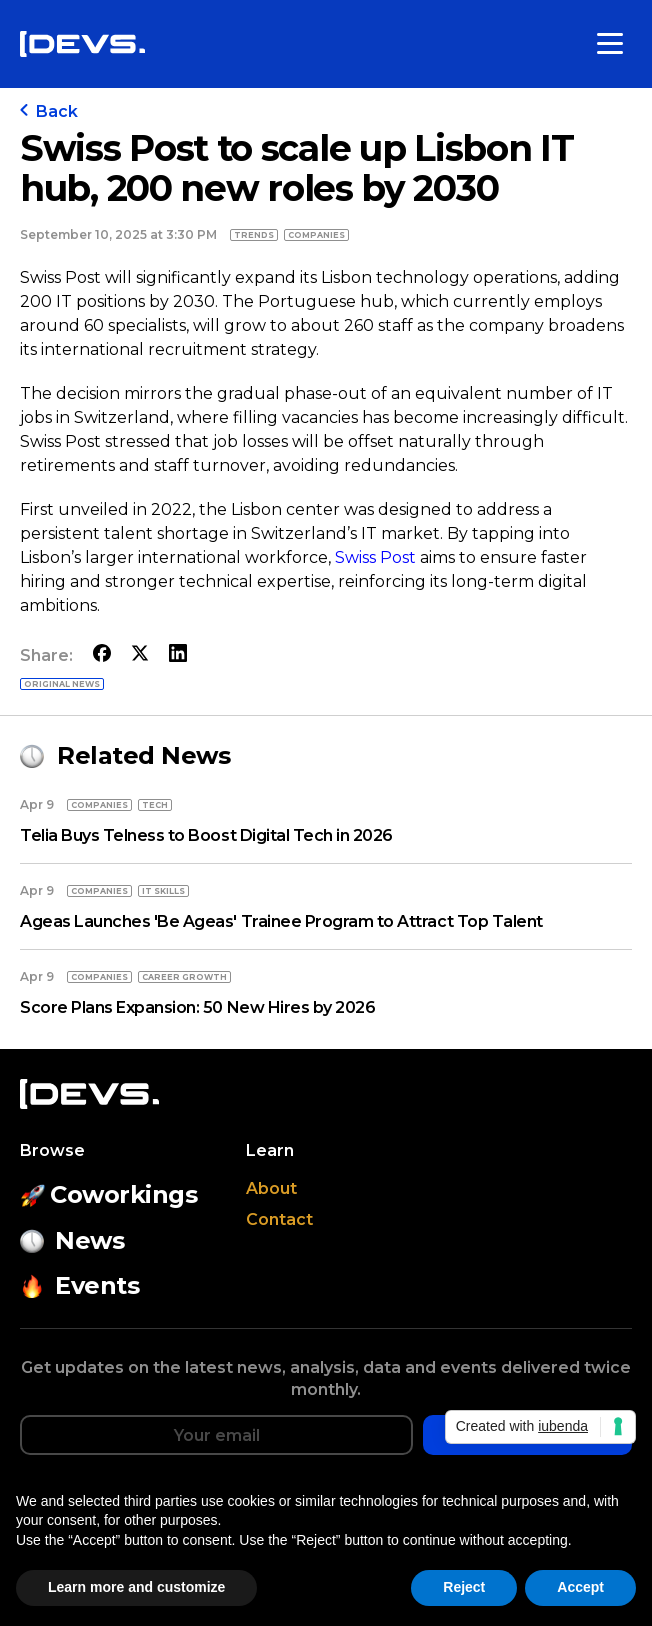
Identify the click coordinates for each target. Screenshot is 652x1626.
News (72, 1240)
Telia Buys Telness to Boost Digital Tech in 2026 (206, 835)
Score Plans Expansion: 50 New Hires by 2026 (197, 1007)
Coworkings (109, 1194)
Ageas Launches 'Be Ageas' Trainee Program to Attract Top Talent (281, 921)
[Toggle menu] (610, 44)
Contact (279, 1219)
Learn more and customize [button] (136, 1587)
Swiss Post (377, 557)
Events (79, 1285)
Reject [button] (464, 1587)
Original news (62, 684)
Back (49, 111)
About (271, 1188)
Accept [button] (580, 1587)
